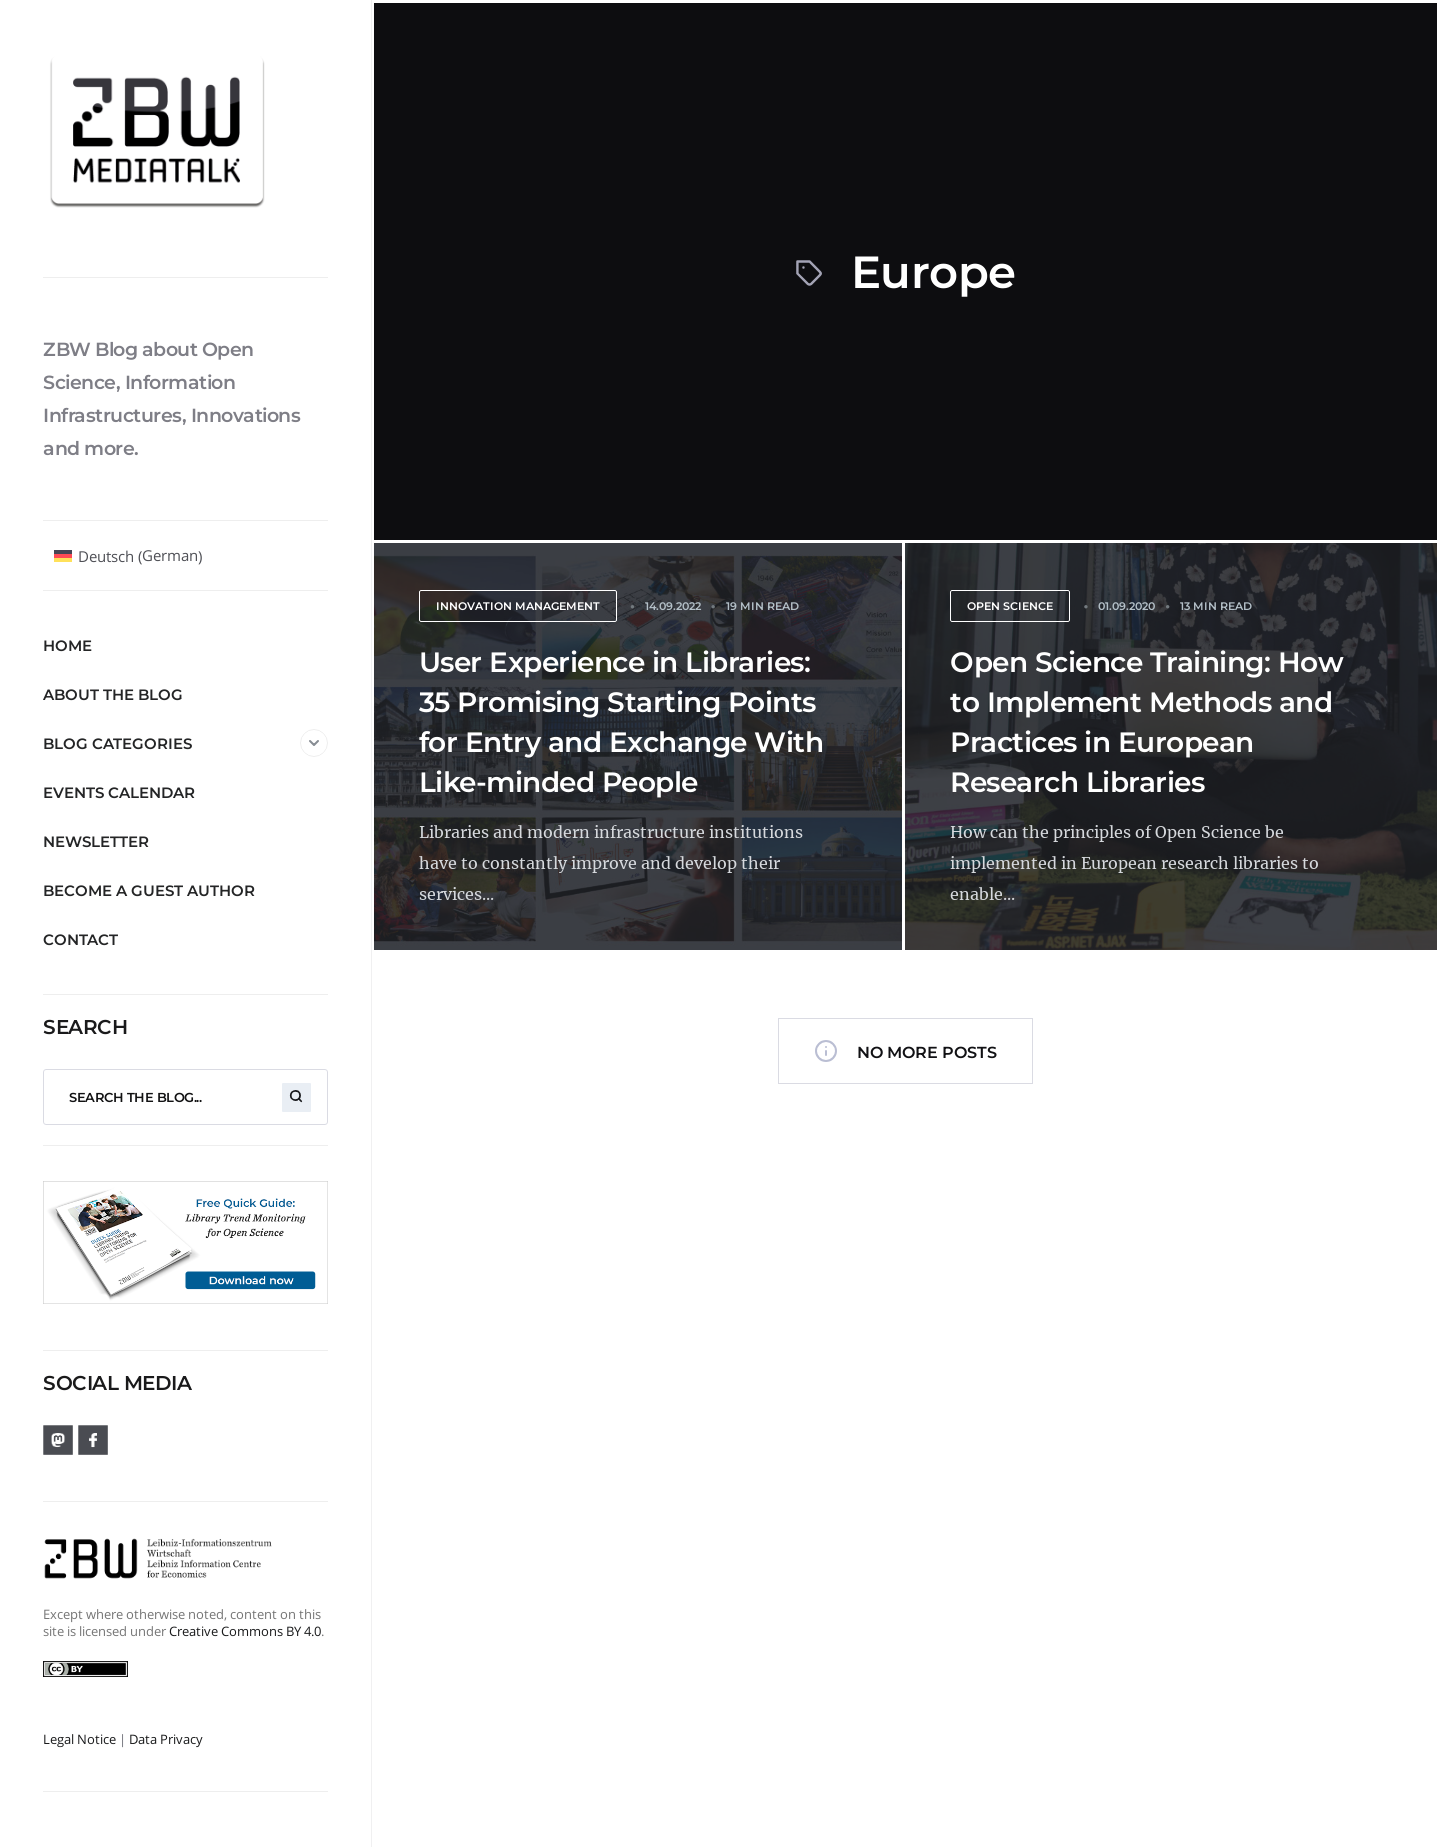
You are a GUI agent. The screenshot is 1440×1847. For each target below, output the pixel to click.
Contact (80, 939)
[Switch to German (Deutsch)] (128, 556)
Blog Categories (185, 743)
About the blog (113, 694)
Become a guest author (149, 890)
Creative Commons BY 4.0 (245, 1631)
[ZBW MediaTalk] (185, 138)
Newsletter (96, 841)
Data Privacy (166, 1739)
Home (67, 645)
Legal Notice (79, 1739)
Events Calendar (119, 792)
